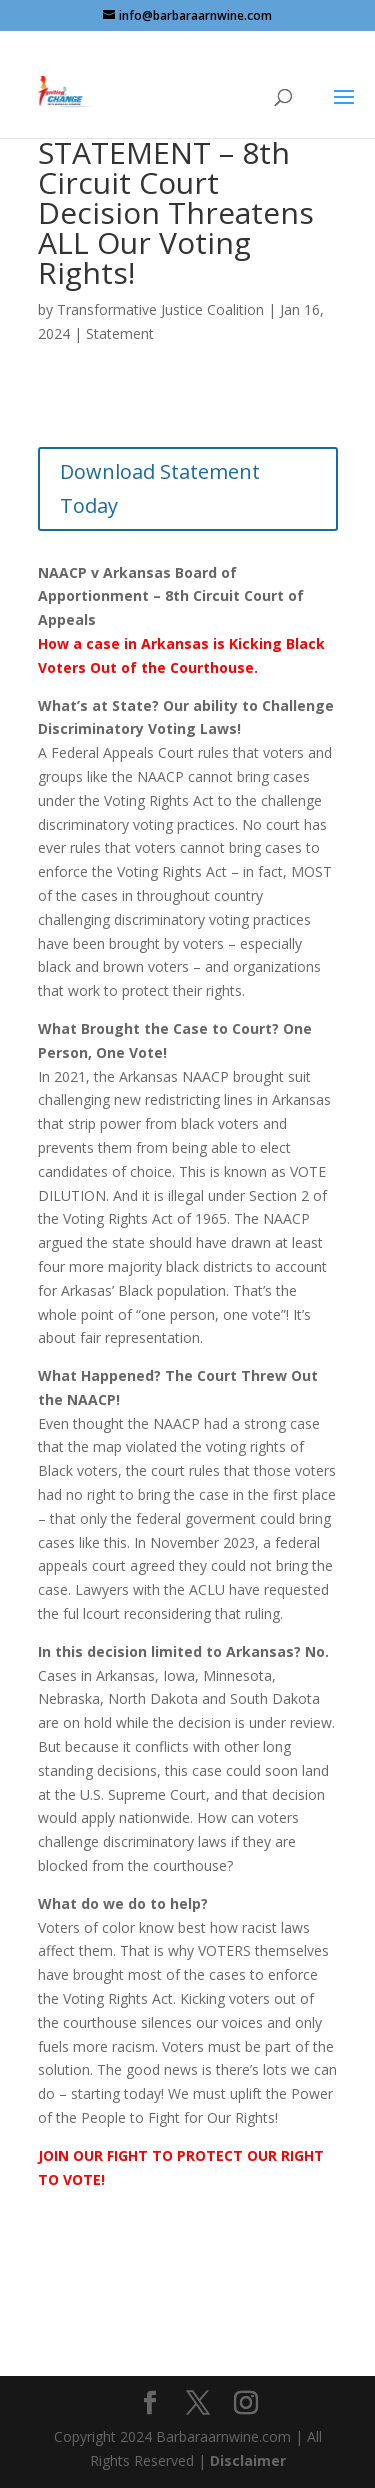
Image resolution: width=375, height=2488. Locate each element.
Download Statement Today (160, 488)
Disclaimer (248, 2460)
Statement (120, 333)
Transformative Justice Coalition (160, 309)
